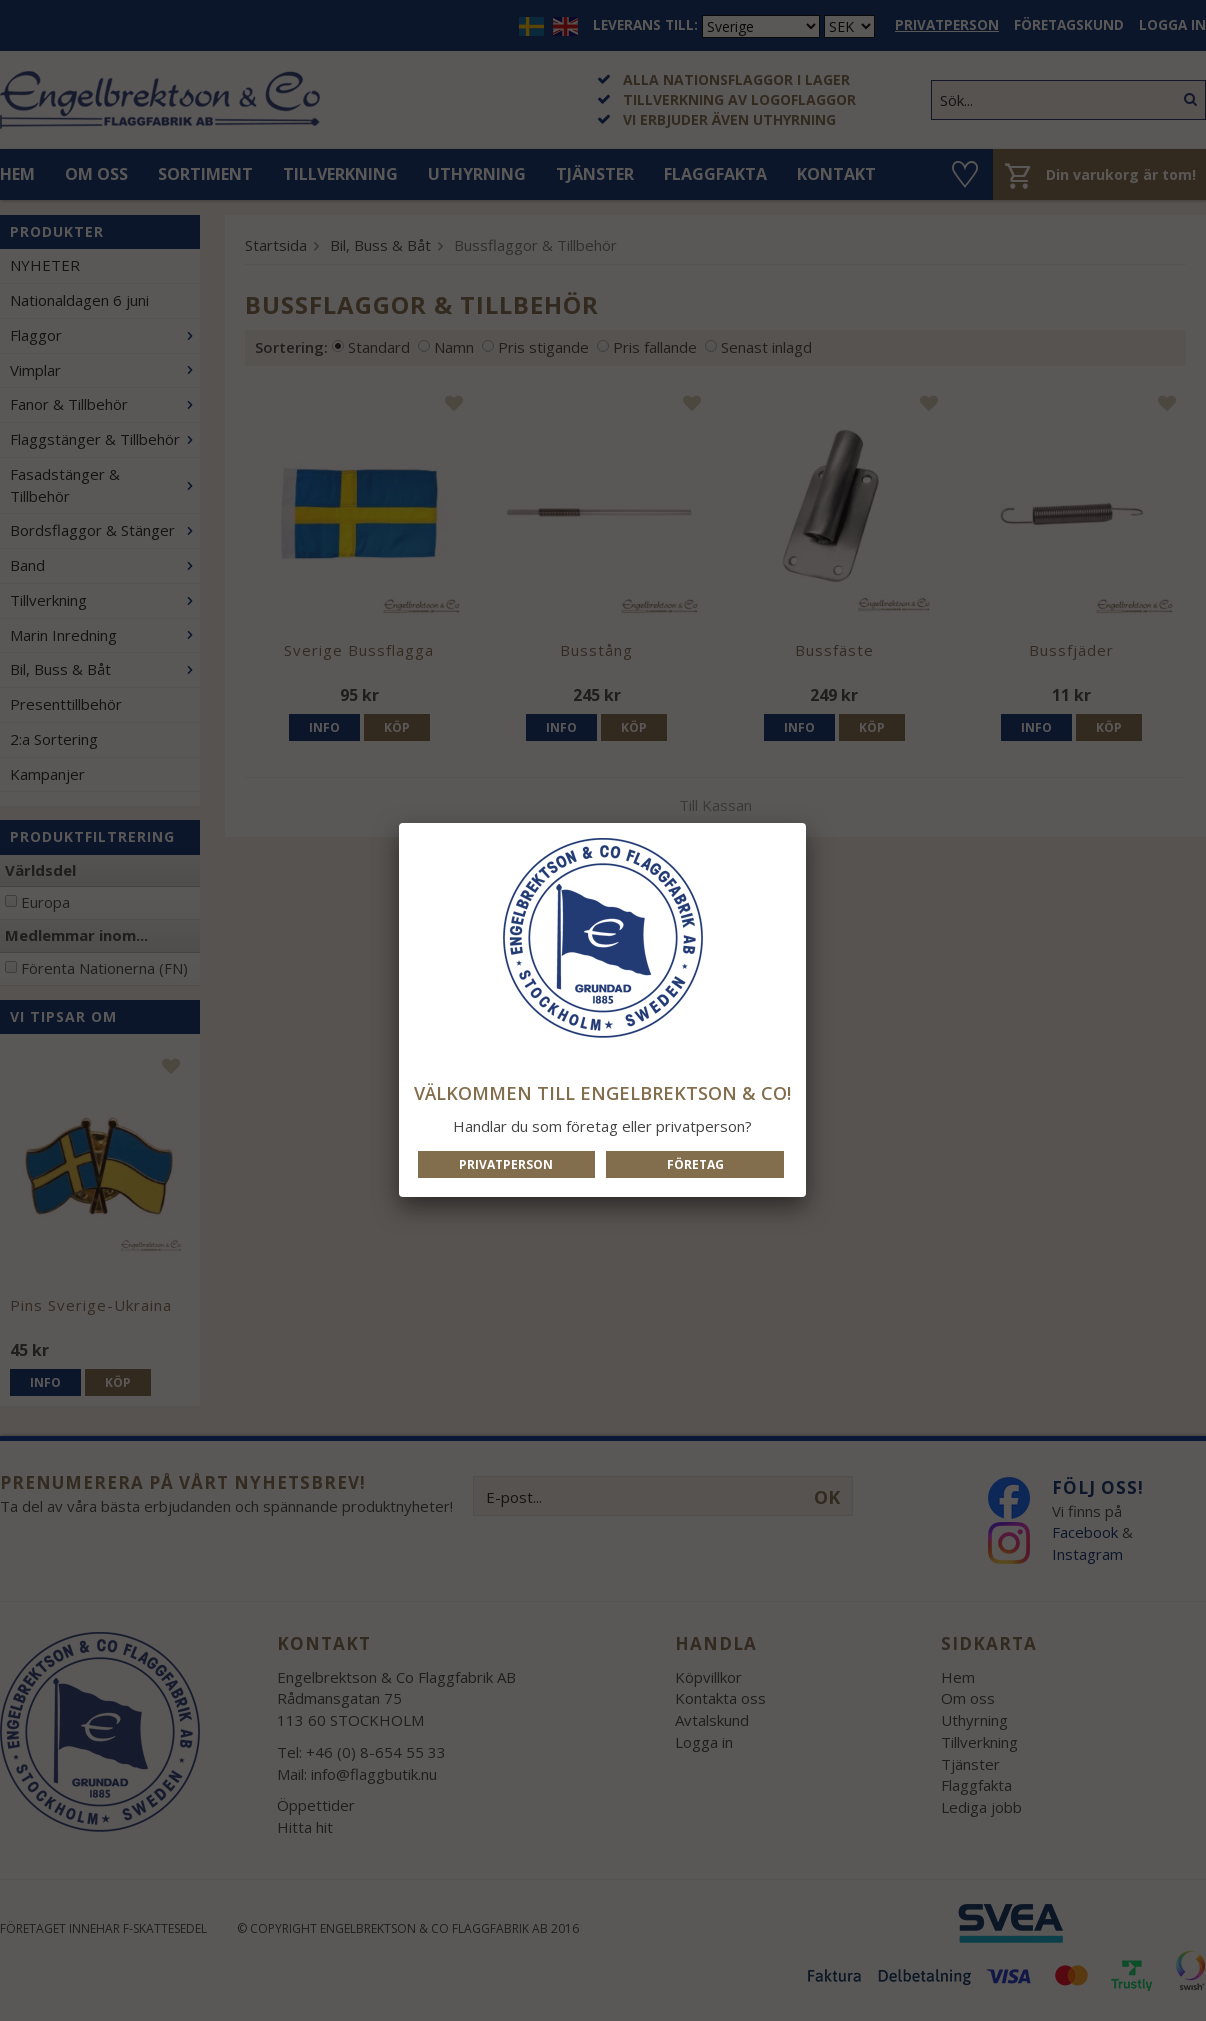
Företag (695, 1164)
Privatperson (506, 1164)
